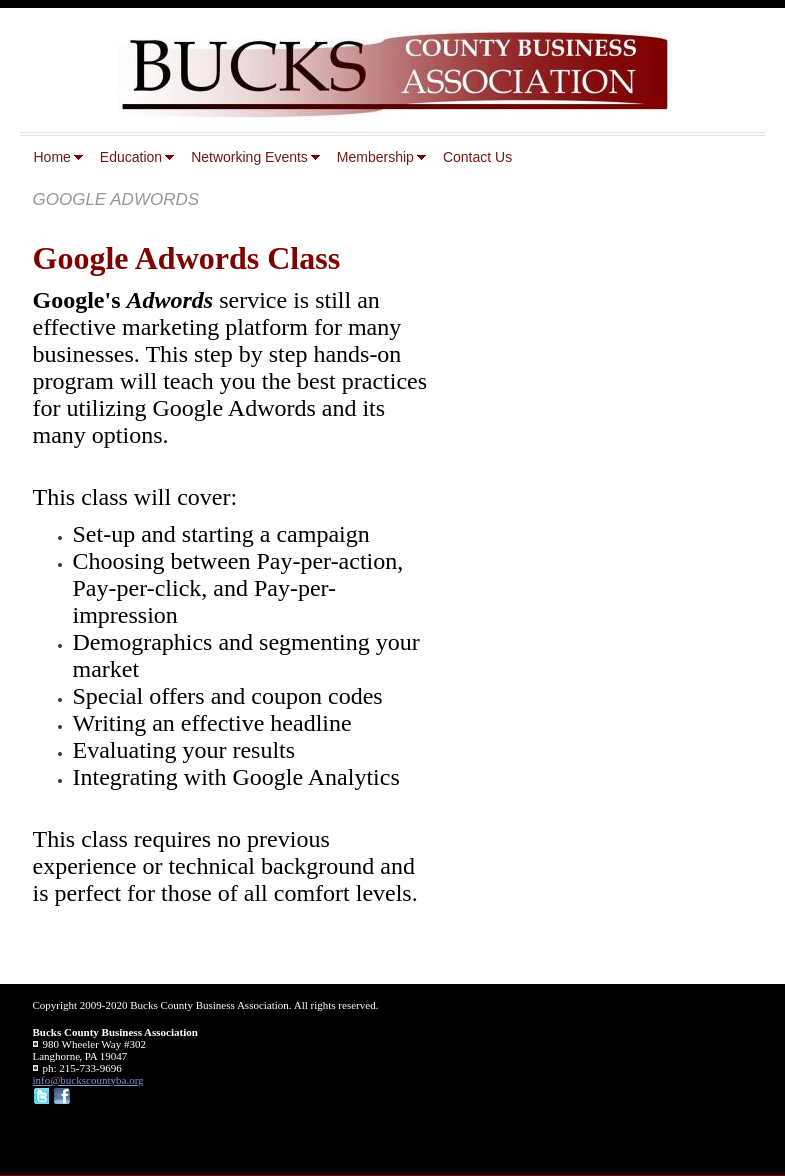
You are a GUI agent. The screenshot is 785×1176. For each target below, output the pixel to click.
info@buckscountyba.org (88, 1080)
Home (52, 157)
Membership (375, 157)
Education (131, 157)
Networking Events (249, 157)
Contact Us (477, 157)
